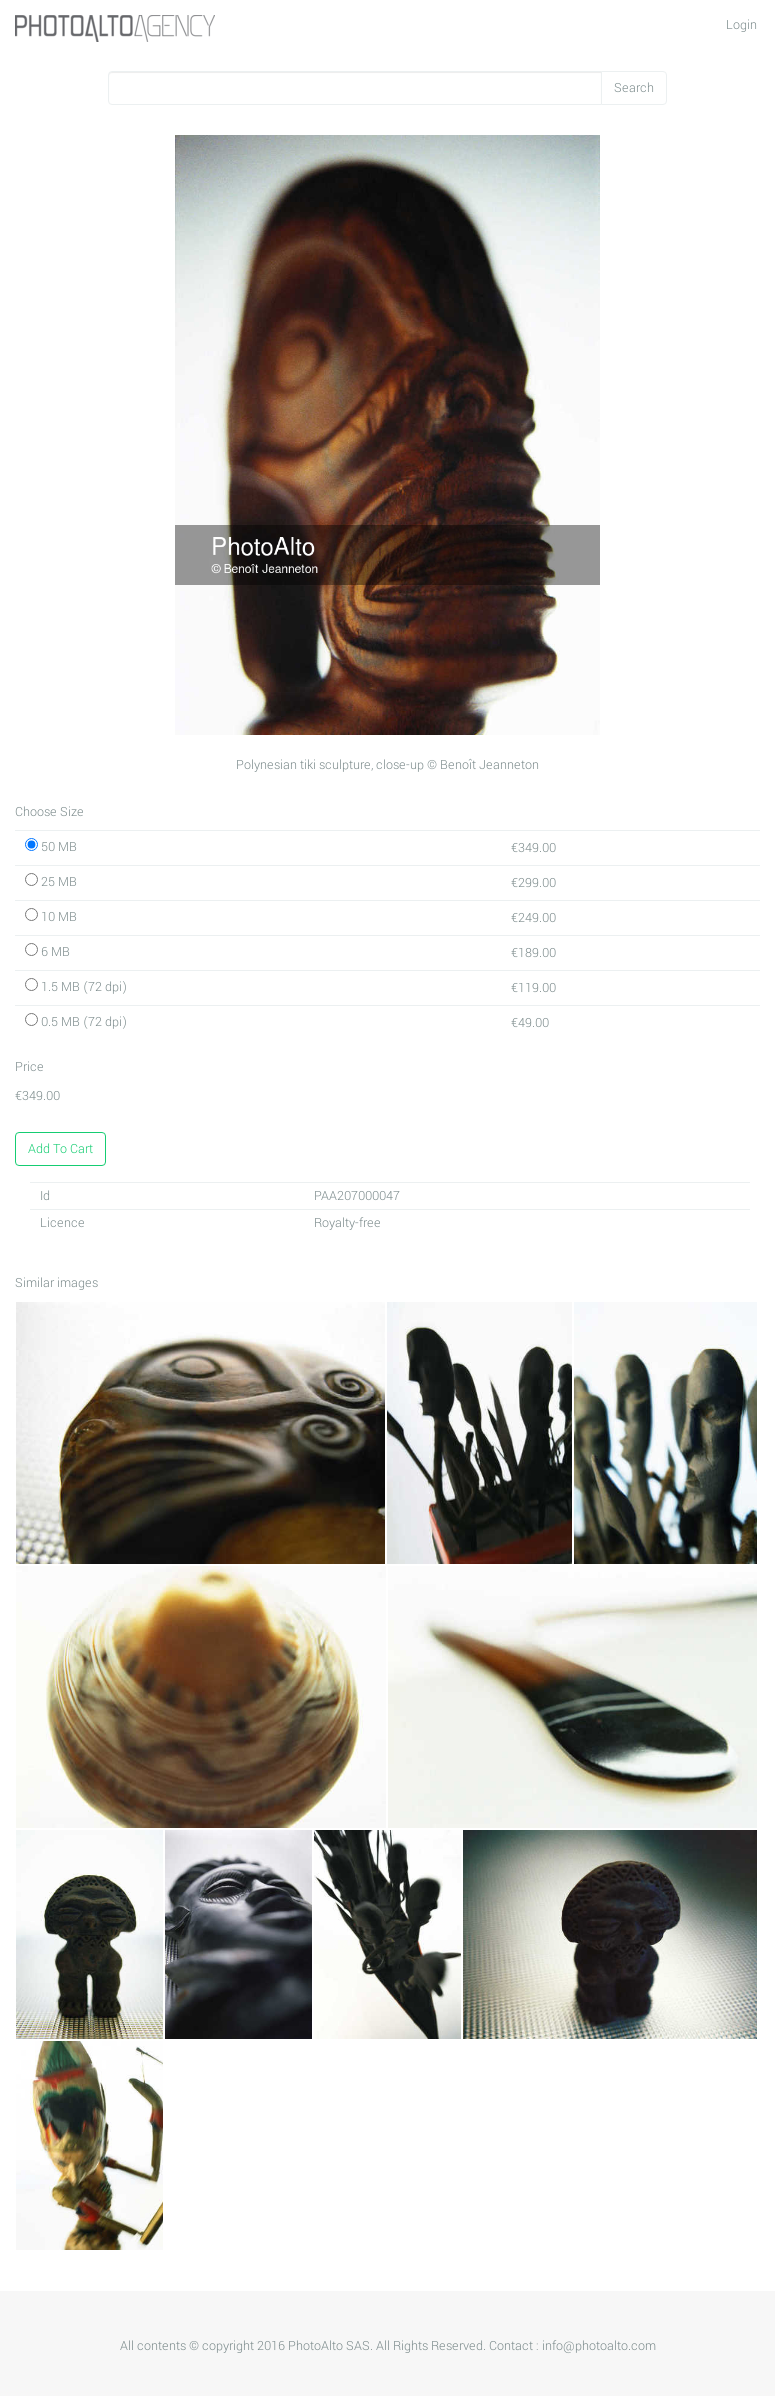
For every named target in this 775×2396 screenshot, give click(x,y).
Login (741, 25)
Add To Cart (60, 1149)
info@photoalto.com (599, 2346)
